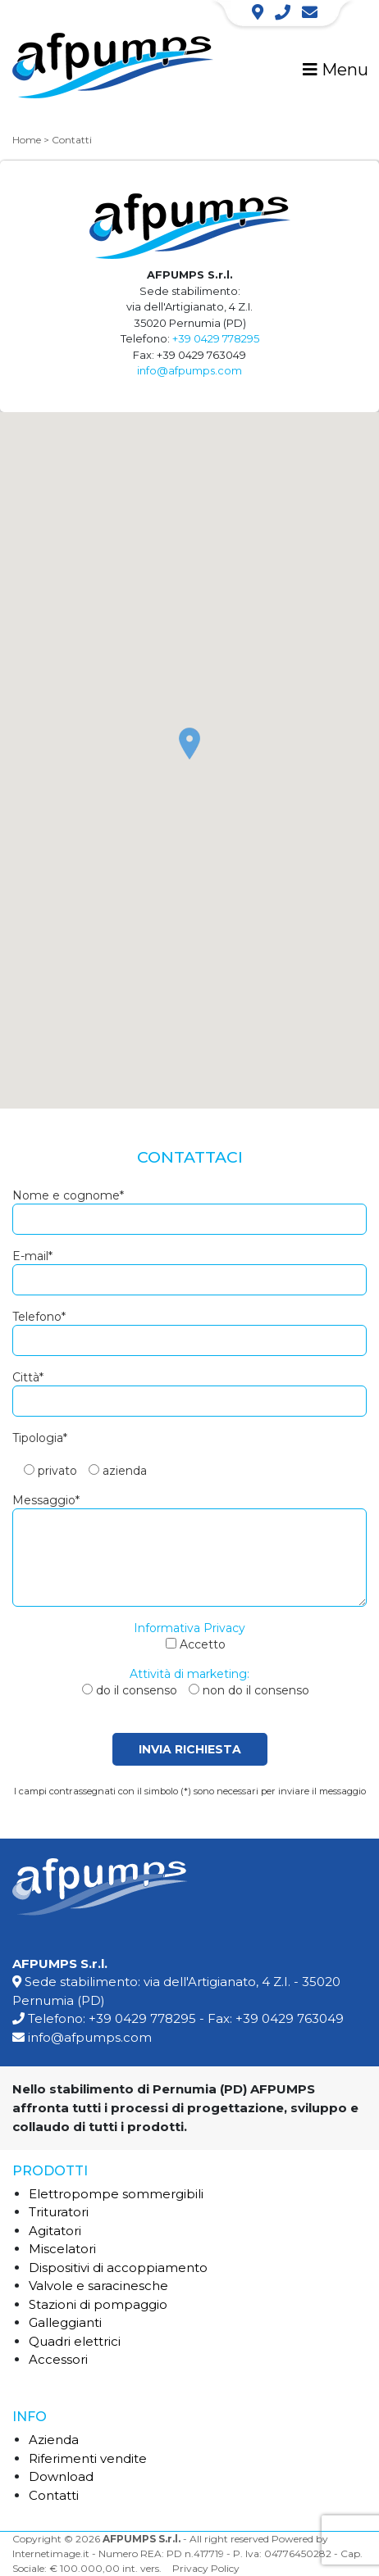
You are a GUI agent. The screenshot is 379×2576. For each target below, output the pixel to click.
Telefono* (39, 1316)
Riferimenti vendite (88, 2458)
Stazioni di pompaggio (98, 2304)
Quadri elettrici (75, 2341)
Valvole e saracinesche (98, 2285)
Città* (27, 1377)
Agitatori (55, 2230)
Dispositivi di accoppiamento (118, 2267)
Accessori (58, 2359)
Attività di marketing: (189, 1674)
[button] (189, 743)
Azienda (54, 2439)
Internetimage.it (50, 2553)
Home (26, 140)
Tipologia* (39, 1438)
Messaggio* (46, 1500)
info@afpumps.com (189, 370)
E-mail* (32, 1256)
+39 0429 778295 (215, 338)
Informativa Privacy (189, 1628)
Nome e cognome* (68, 1195)
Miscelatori (62, 2248)
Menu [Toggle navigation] (335, 69)
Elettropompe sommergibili (116, 2194)
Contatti (54, 2495)
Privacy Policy (206, 2568)
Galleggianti (65, 2322)
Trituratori (59, 2212)
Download (61, 2476)
